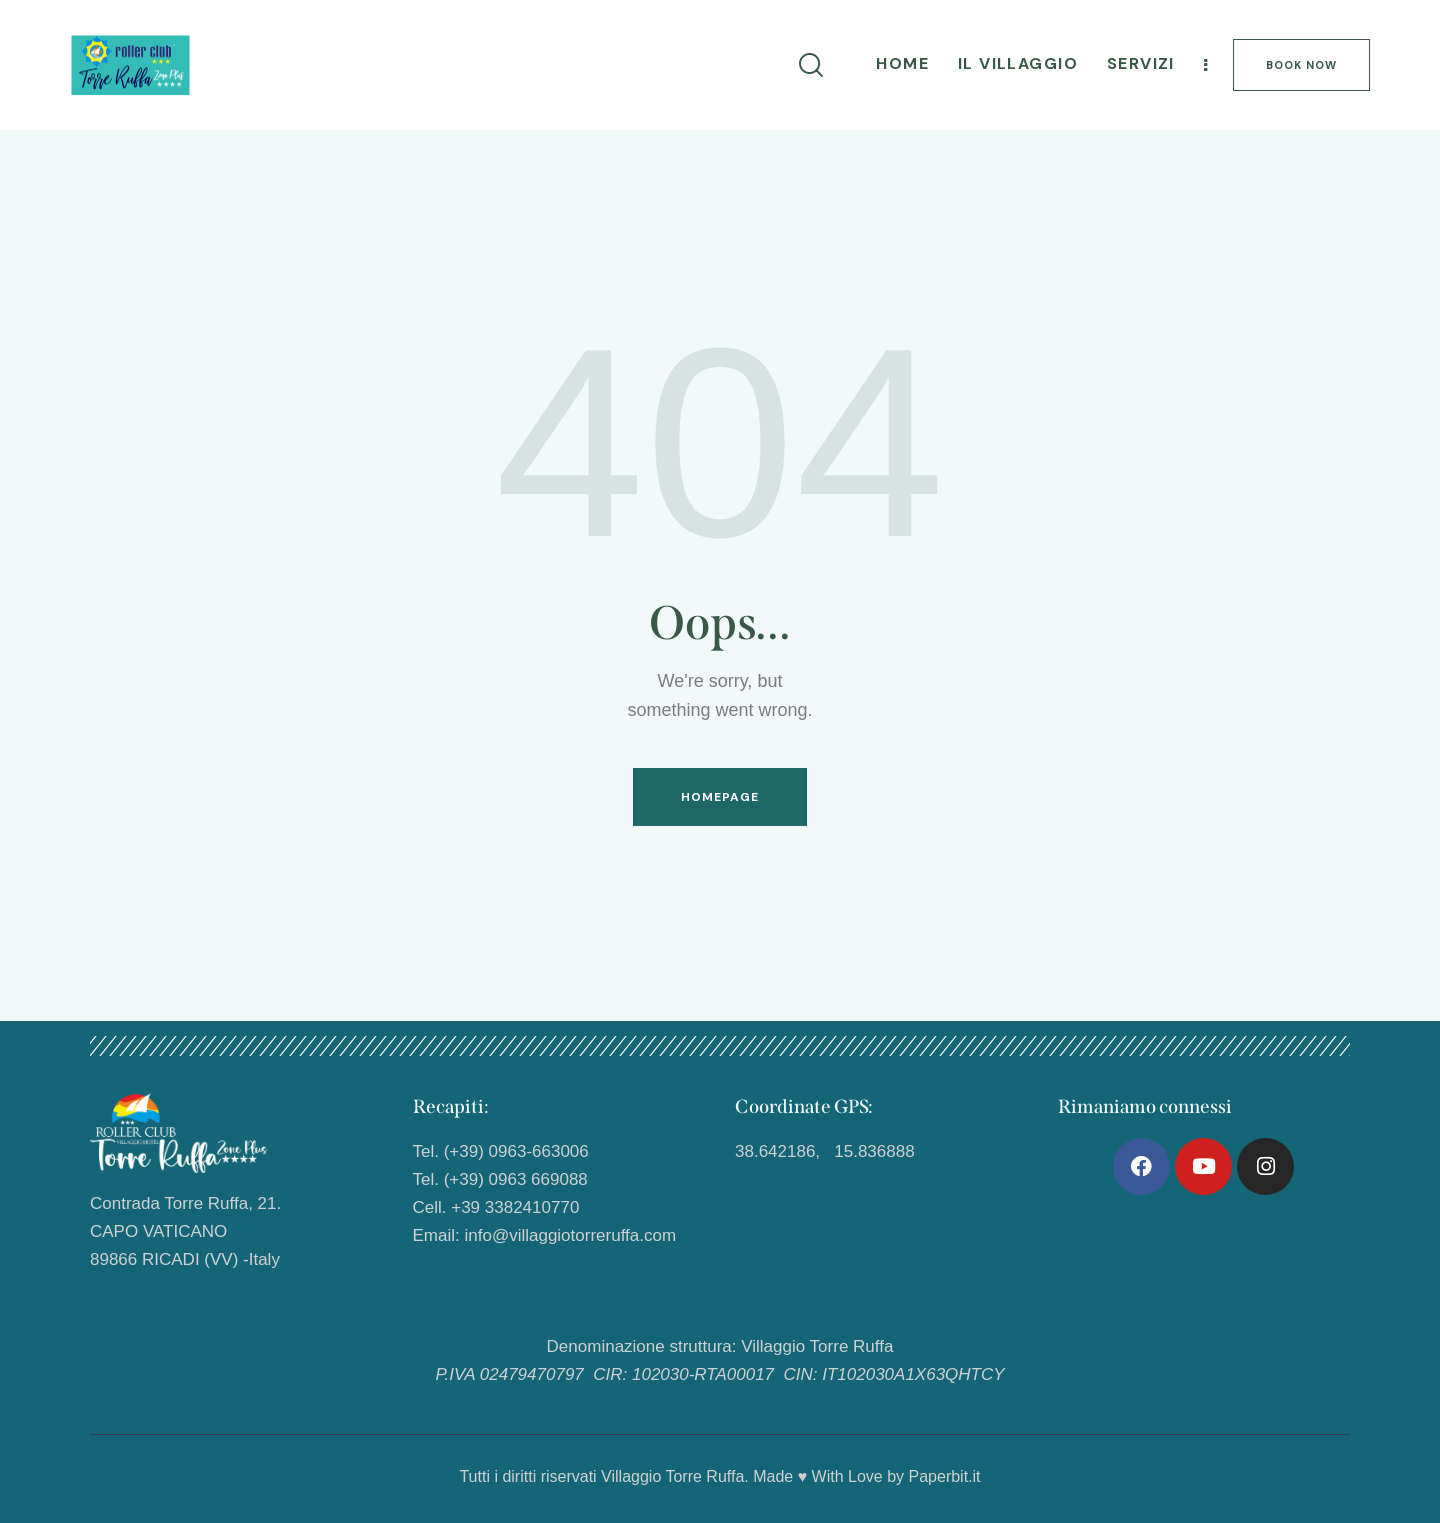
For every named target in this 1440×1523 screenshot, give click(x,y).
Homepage (720, 797)
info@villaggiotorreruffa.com (570, 1235)
